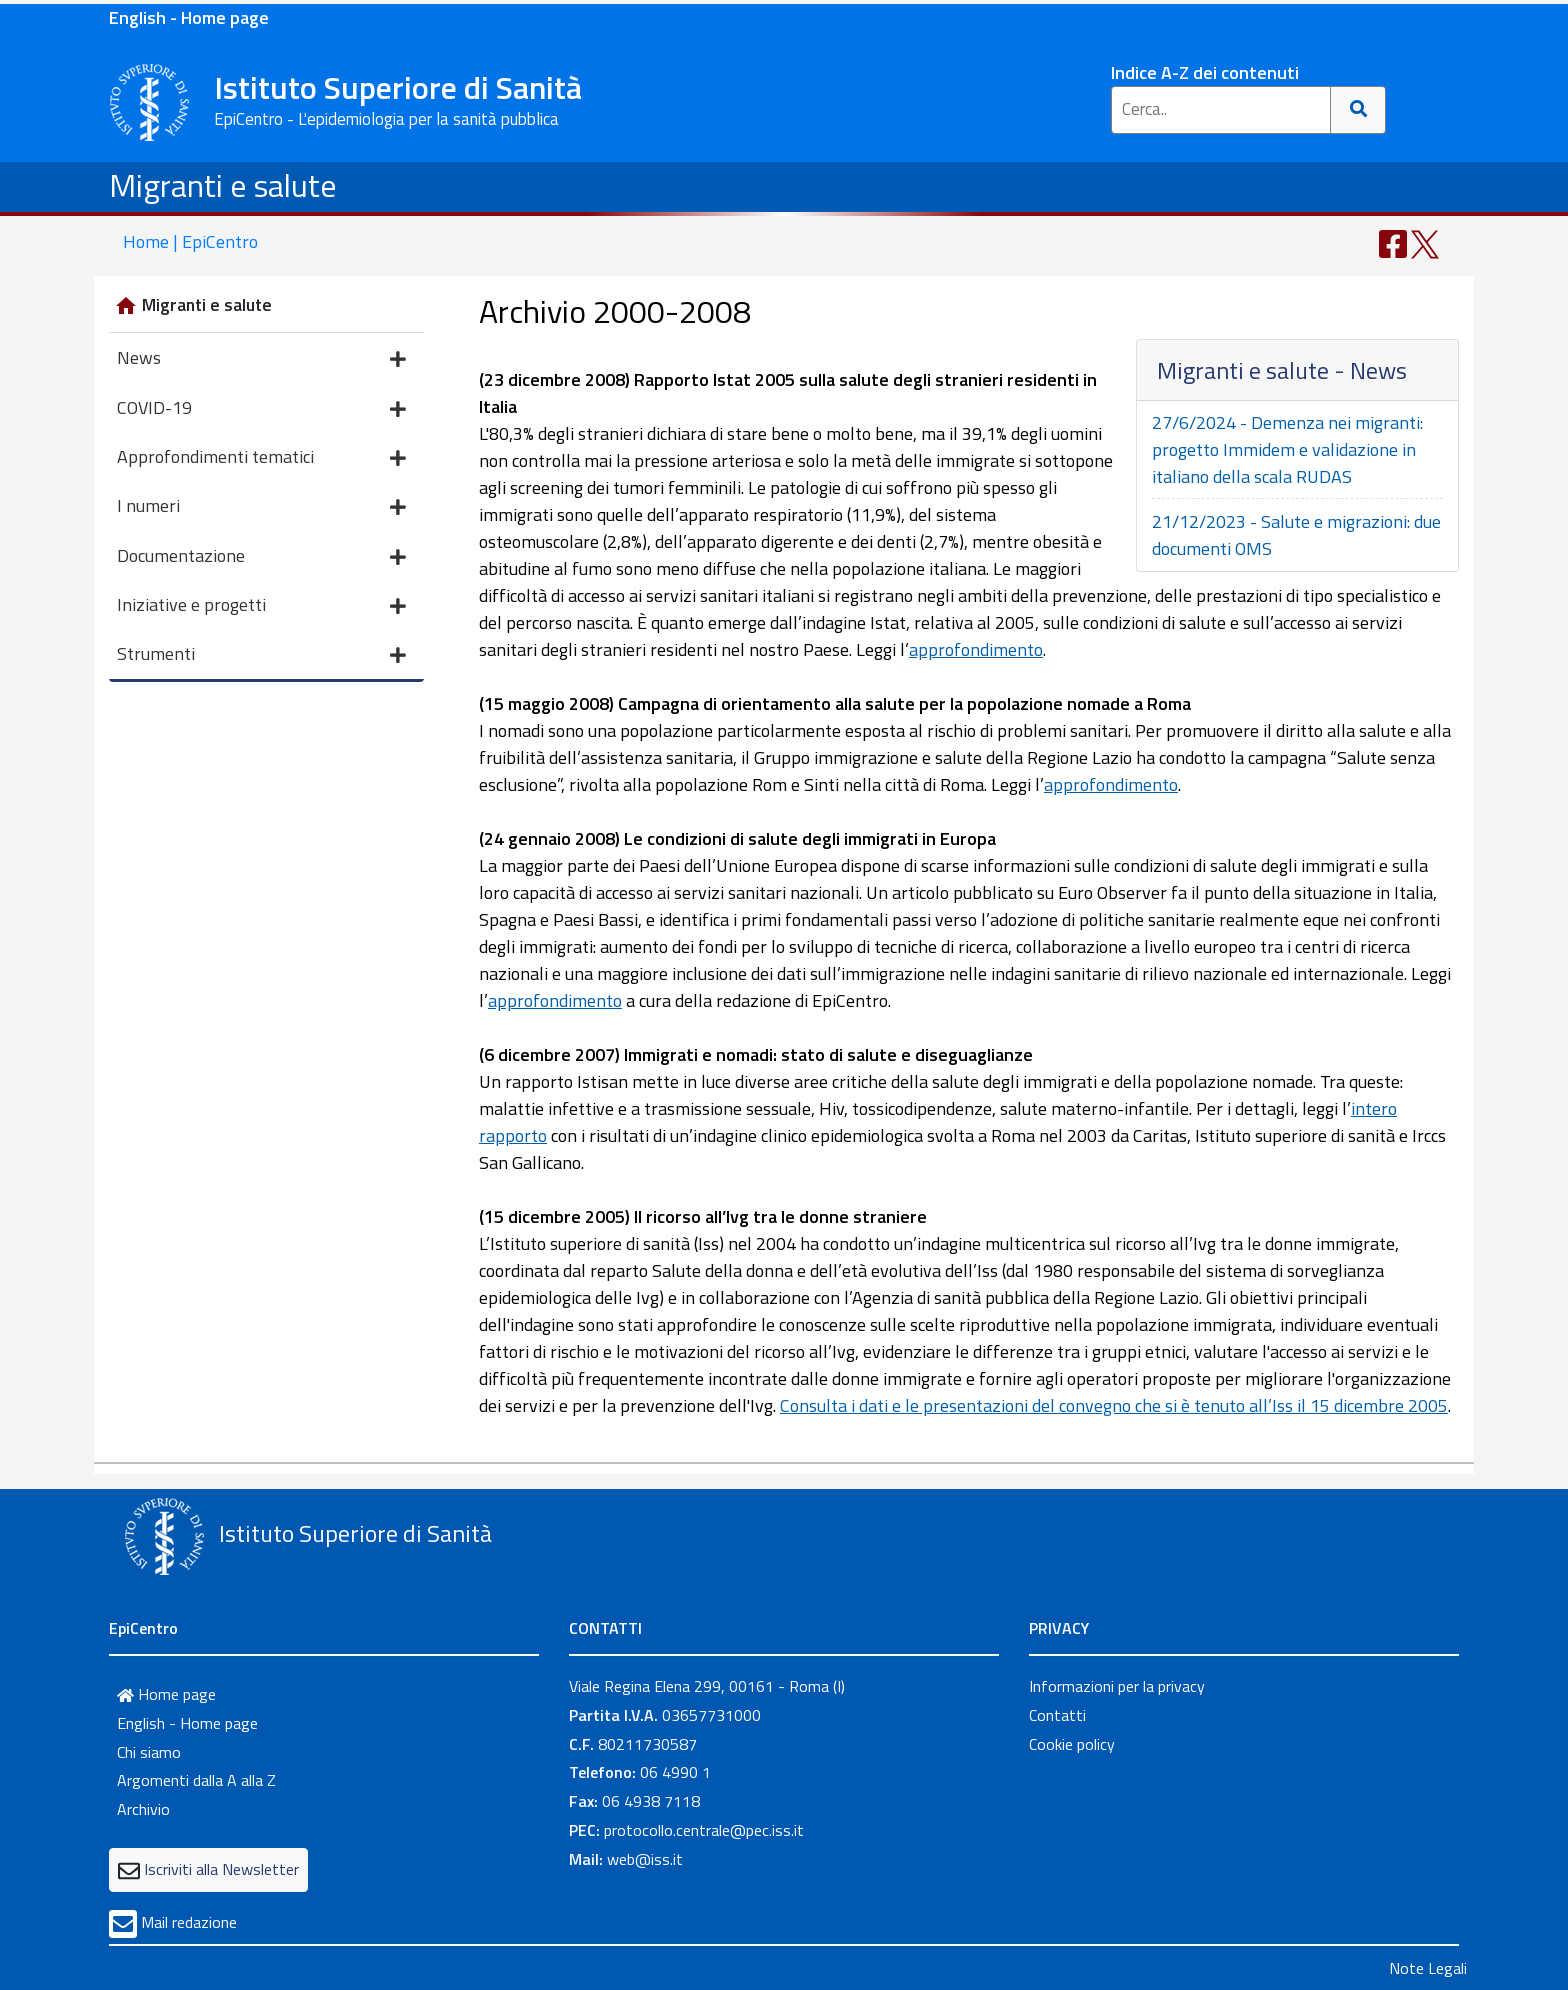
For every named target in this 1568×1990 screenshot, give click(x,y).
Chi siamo (149, 1752)
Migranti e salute (223, 185)
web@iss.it (645, 1859)
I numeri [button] (261, 507)
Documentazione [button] (261, 557)
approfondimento (976, 649)
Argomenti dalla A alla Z (196, 1780)
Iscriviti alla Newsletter (221, 1869)
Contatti (1057, 1715)
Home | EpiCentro (190, 241)
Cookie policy (1072, 1744)
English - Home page (189, 17)
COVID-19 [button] (261, 409)
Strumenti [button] (261, 655)
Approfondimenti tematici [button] (261, 458)
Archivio (143, 1809)
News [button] (261, 359)
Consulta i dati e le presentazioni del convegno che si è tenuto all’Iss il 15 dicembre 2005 (1114, 1405)
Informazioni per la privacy (1117, 1686)
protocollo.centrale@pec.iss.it (704, 1830)
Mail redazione (189, 1922)
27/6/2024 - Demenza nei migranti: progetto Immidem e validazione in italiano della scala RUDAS (1287, 449)
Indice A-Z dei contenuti (1205, 72)
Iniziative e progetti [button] (261, 606)
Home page (166, 1694)
